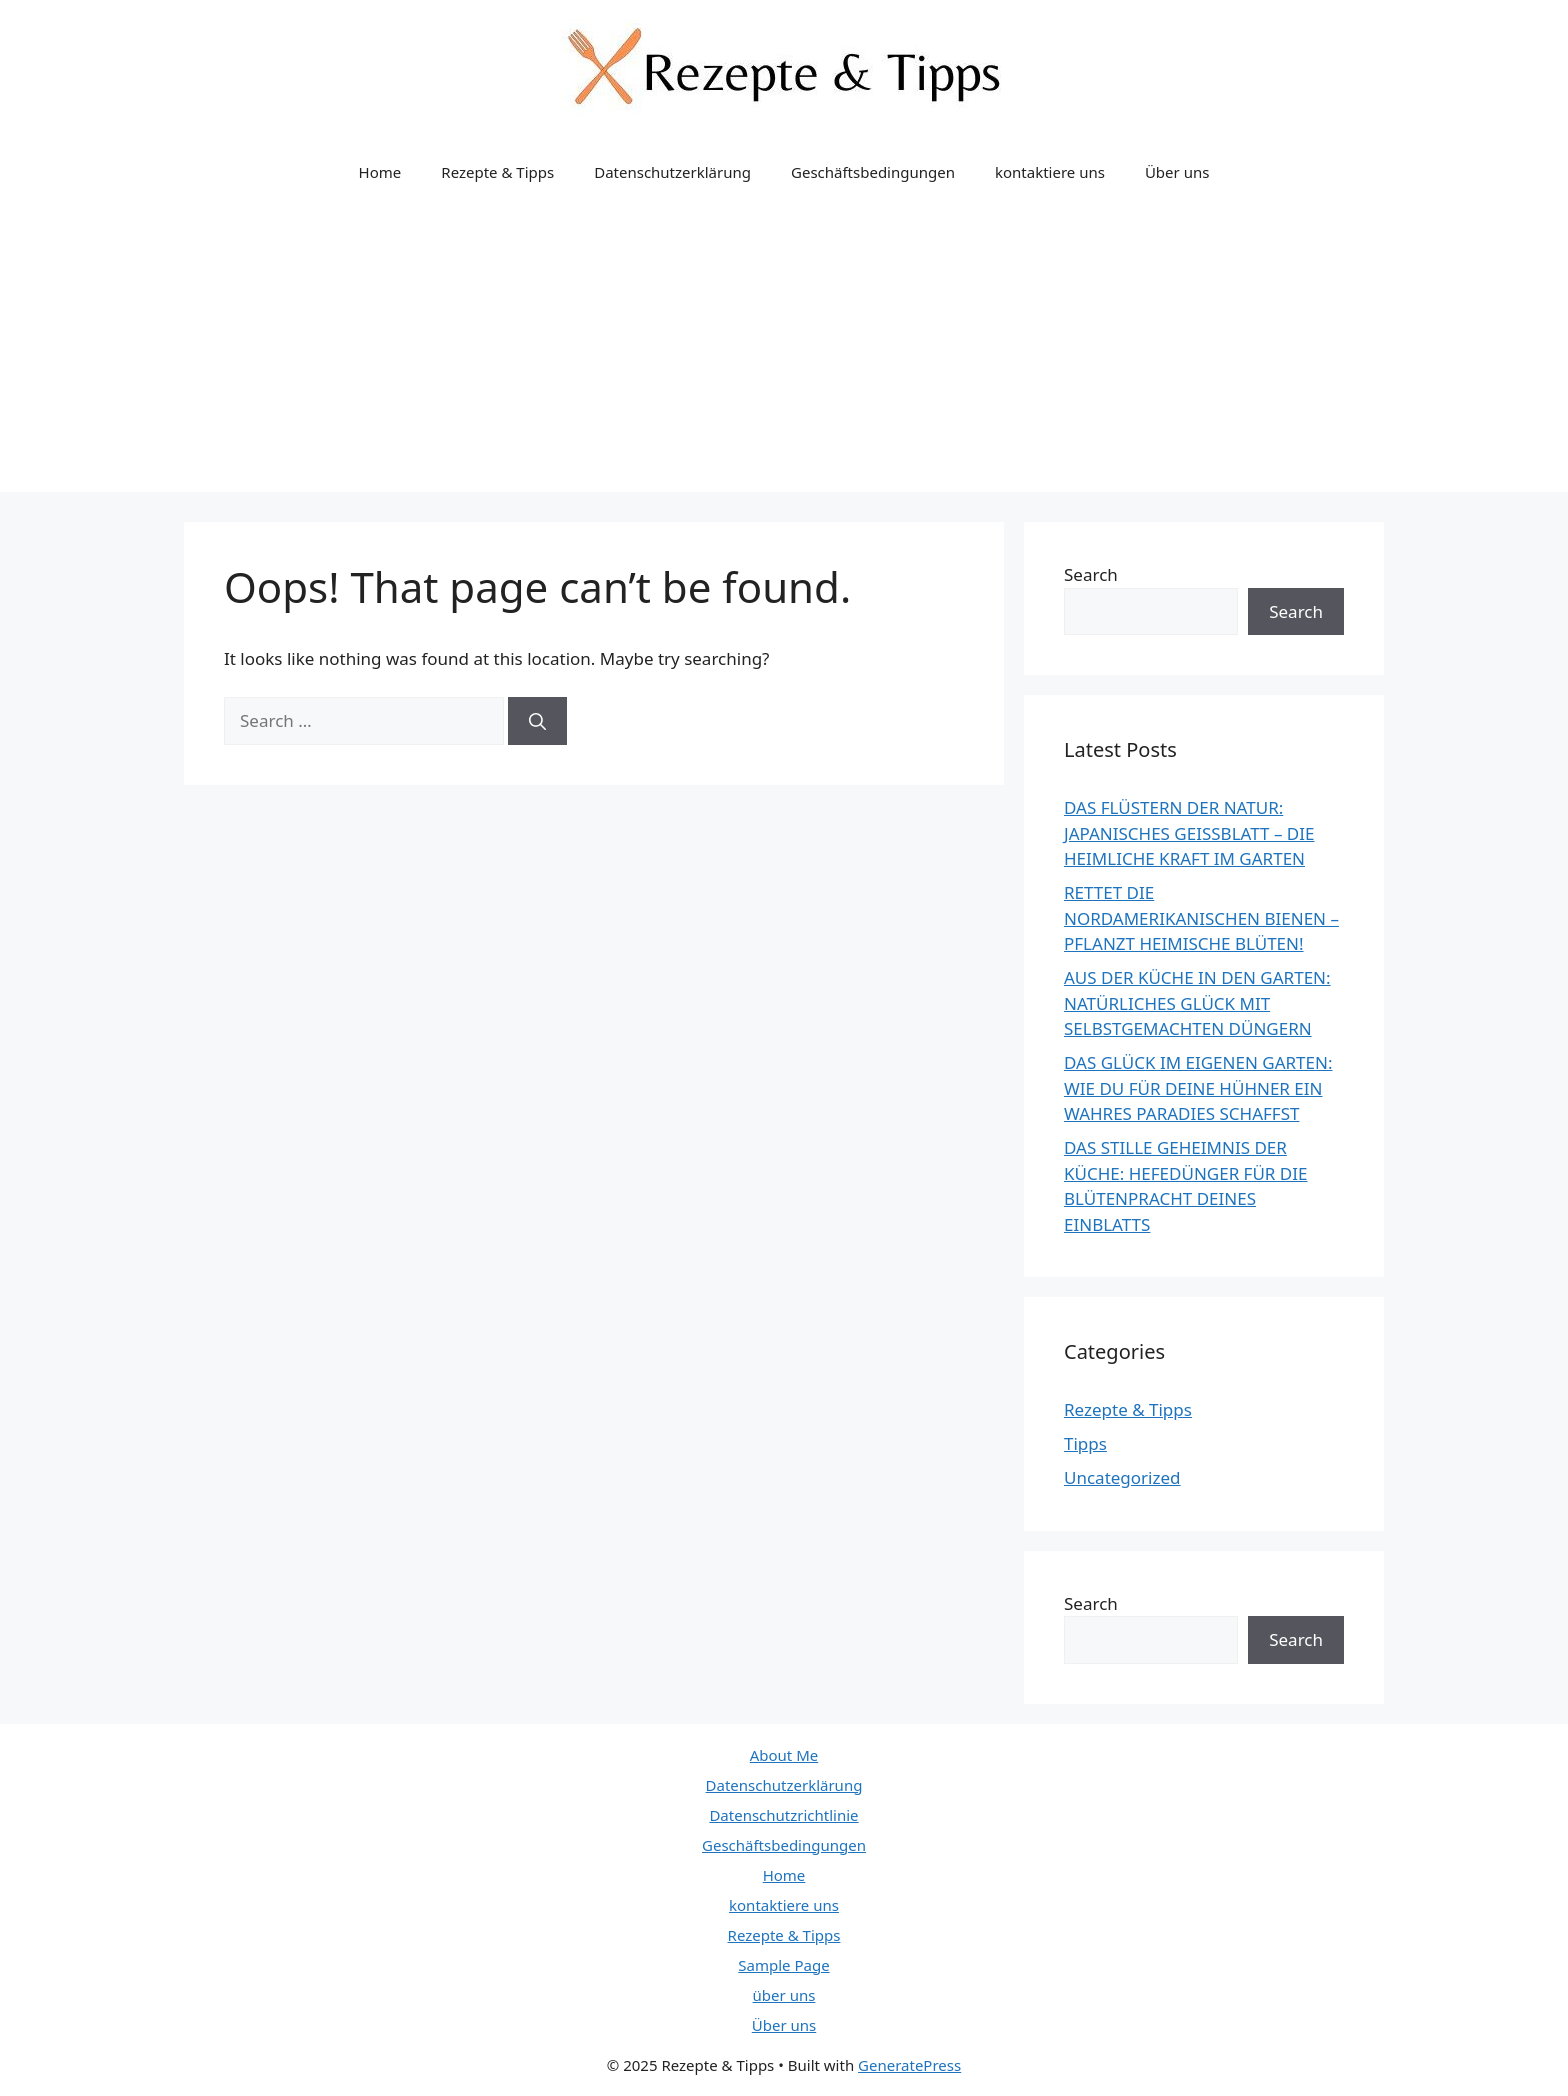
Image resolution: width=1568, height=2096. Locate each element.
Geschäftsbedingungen (873, 172)
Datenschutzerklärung (672, 172)
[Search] (537, 721)
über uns (784, 1995)
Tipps (1085, 1443)
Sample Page (783, 1965)
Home (380, 172)
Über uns (1177, 172)
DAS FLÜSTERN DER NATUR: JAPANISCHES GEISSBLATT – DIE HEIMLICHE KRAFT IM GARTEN (1189, 833)
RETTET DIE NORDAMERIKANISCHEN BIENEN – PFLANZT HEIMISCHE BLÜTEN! (1201, 918)
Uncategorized (1122, 1477)
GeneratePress (909, 2065)
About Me (784, 1755)
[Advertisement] (784, 352)
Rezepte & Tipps (497, 172)
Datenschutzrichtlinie (783, 1815)
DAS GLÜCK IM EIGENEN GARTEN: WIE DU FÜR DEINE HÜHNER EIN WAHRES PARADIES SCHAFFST (1198, 1088)
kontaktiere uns (1050, 172)
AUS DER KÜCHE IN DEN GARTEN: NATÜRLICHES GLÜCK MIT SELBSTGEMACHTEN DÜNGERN (1197, 1003)
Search (1091, 574)
